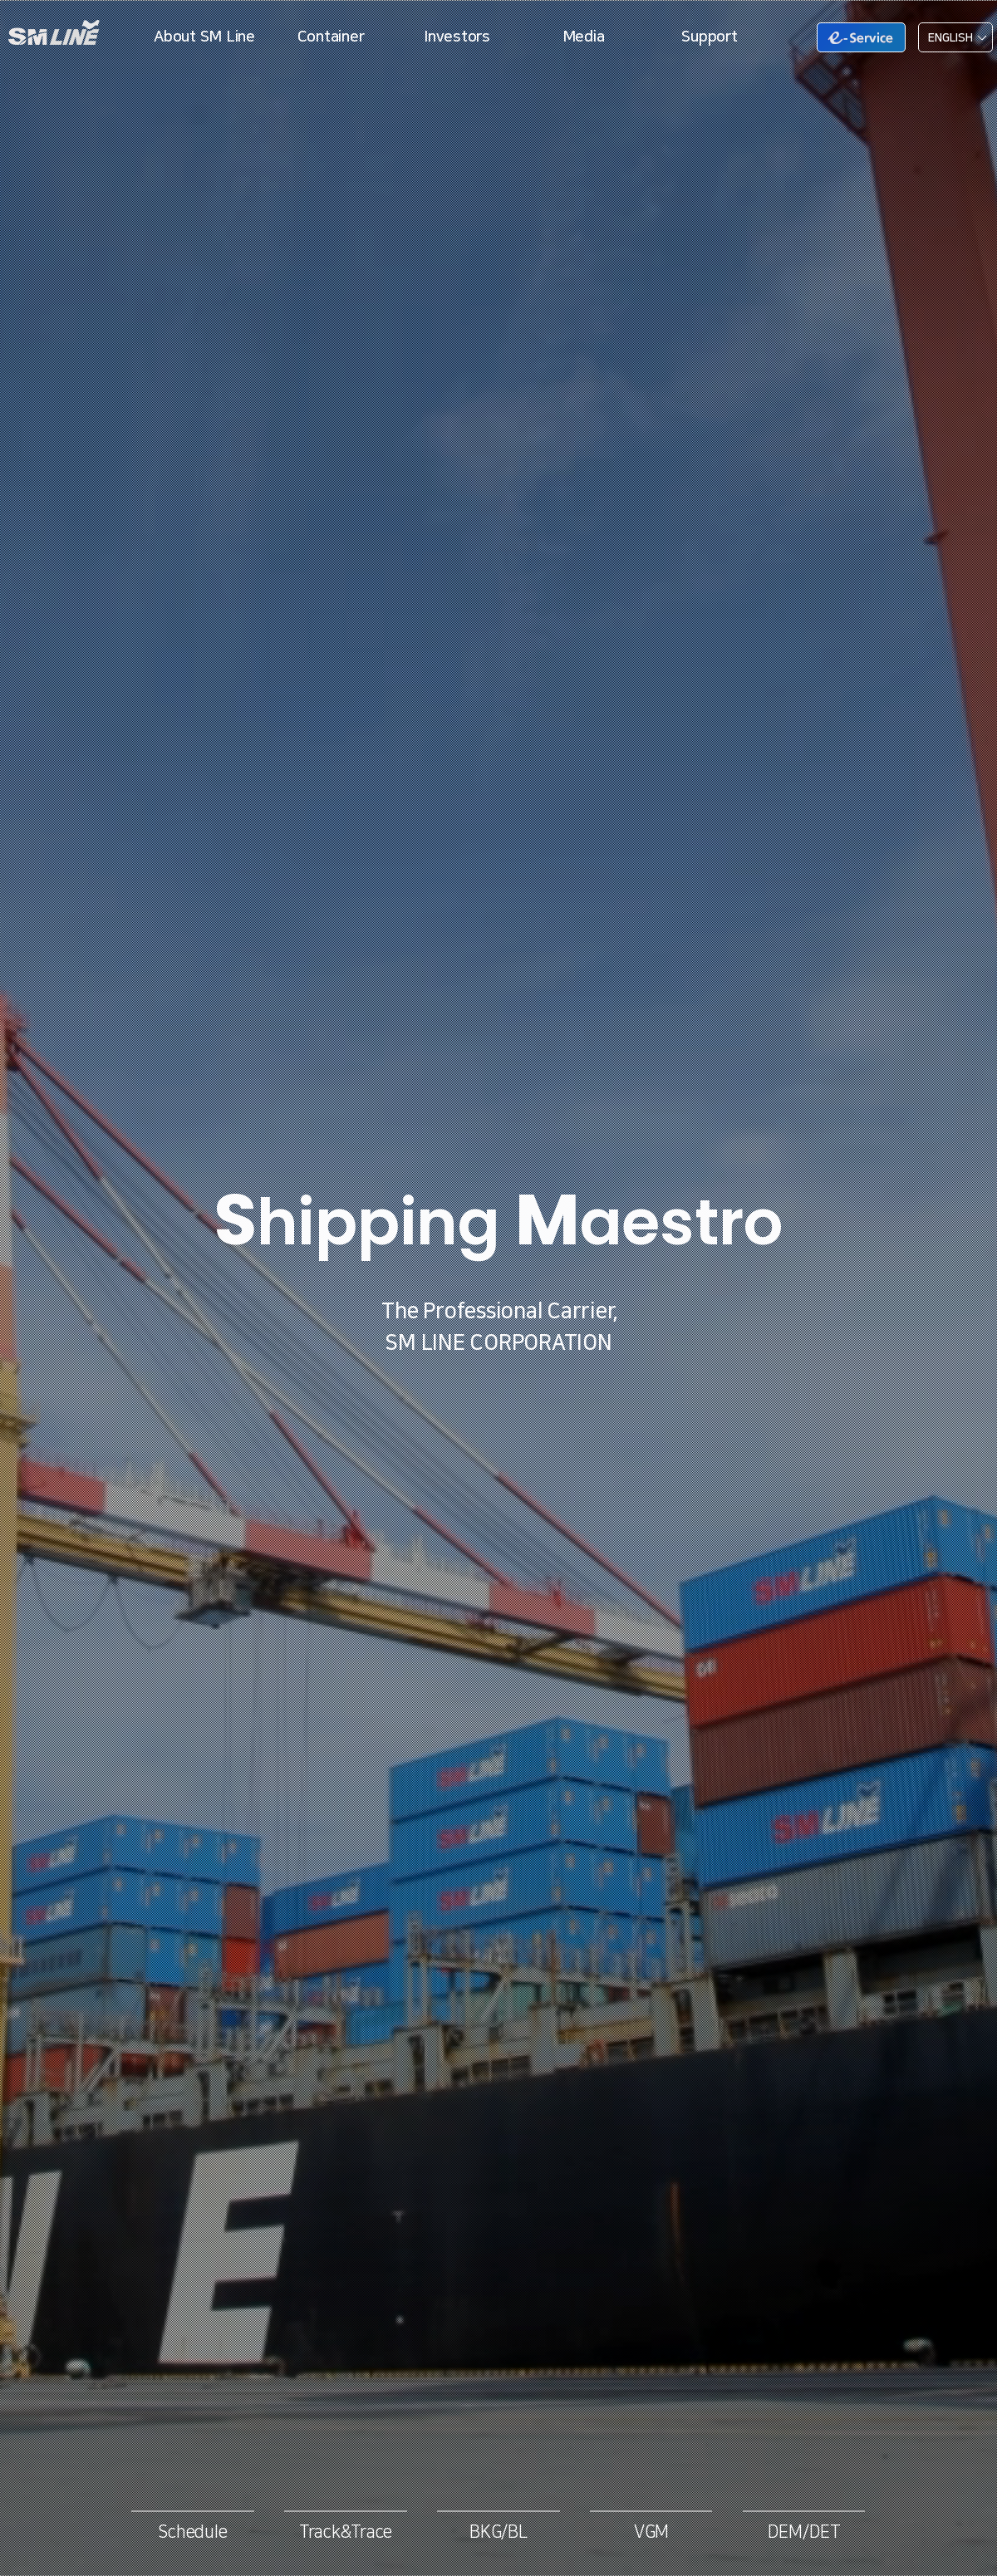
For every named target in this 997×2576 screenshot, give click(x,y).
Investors (457, 37)
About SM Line (204, 37)
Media (583, 37)
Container (331, 37)
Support (709, 37)
